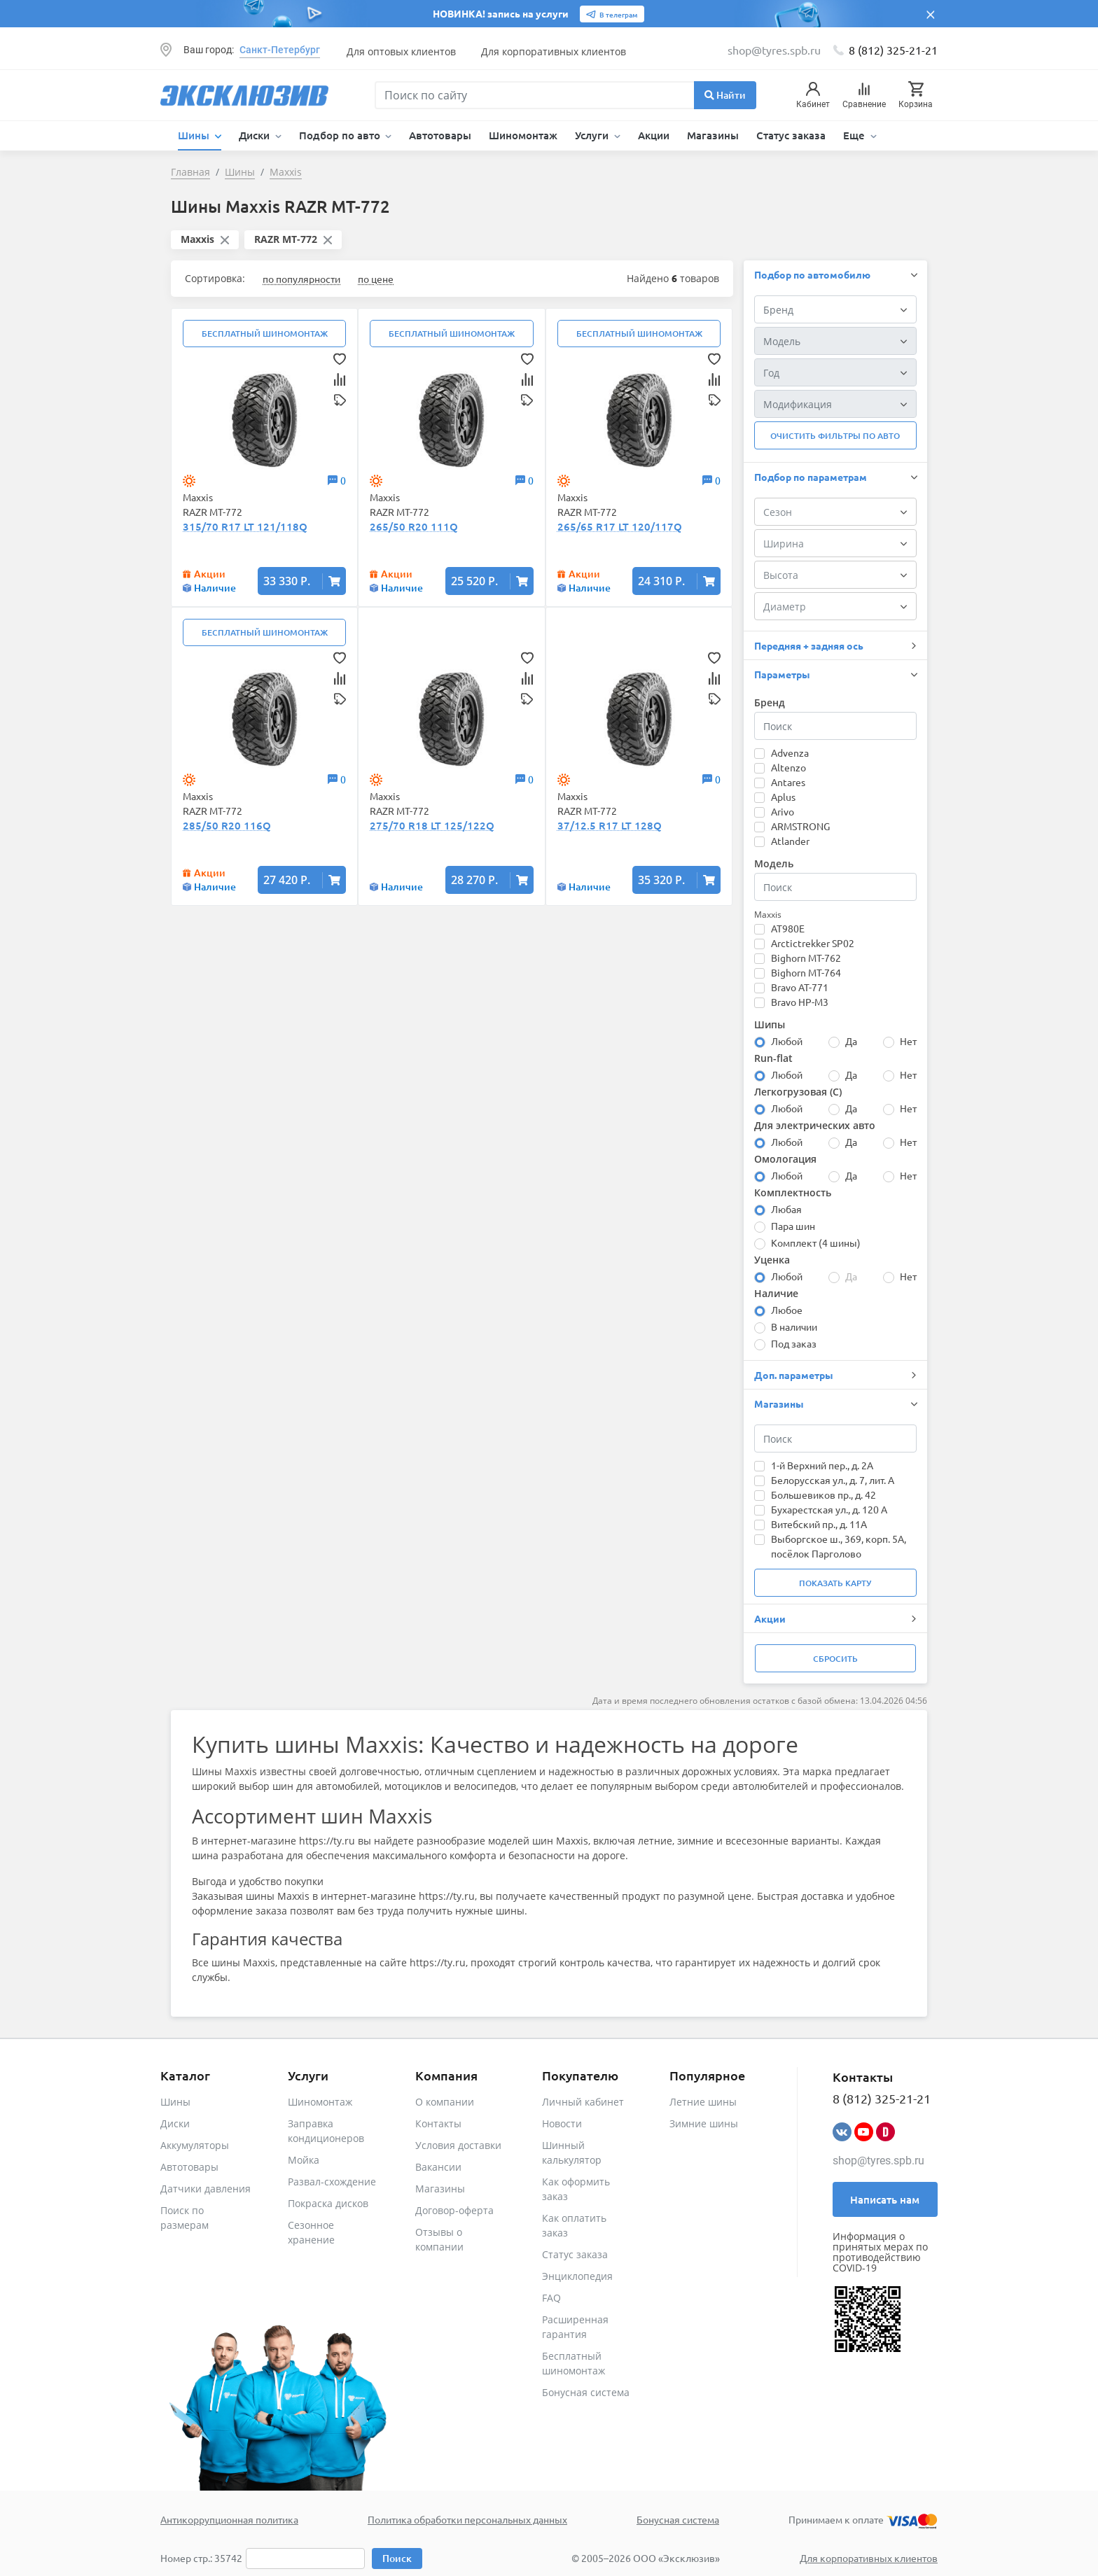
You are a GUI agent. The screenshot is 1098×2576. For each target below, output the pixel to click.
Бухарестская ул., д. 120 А (829, 1509)
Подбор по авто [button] (341, 135)
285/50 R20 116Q (227, 825)
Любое (786, 1309)
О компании (444, 2101)
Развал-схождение (332, 2181)
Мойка (303, 2159)
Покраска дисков (328, 2203)
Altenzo (788, 767)
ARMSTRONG (800, 826)
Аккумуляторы (194, 2145)
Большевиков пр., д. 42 (823, 1494)
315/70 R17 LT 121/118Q (245, 526)
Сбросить (835, 1659)
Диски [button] (255, 135)
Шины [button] (195, 135)
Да (851, 1041)
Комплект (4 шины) (816, 1242)
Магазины (713, 135)
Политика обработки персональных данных (467, 2519)
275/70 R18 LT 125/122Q (432, 825)
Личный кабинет (583, 2101)
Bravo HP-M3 (799, 1001)
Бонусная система (586, 2392)
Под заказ (793, 1343)
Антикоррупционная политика (229, 2519)
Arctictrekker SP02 (812, 943)
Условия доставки (458, 2145)
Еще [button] (855, 135)
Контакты (438, 2123)
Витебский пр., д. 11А (819, 1524)
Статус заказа (791, 135)
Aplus (783, 796)
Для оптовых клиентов (401, 51)
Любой (786, 1041)
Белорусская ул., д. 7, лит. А (832, 1480)
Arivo (782, 811)
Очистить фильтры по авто (835, 436)
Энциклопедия (577, 2276)
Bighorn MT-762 (806, 957)
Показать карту (835, 1583)
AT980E (788, 928)
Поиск (397, 2558)
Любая (786, 1209)
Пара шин (793, 1225)
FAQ (551, 2297)
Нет (908, 1041)
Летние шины (703, 2101)
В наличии (794, 1326)
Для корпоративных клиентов (553, 51)
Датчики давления (205, 2188)
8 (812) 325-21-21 (893, 50)
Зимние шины (703, 2123)
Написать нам (884, 2199)
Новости (562, 2123)
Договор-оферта (454, 2210)
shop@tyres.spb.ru (878, 2160)
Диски (175, 2123)
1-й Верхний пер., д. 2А (822, 1465)
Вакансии (438, 2167)
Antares (788, 782)
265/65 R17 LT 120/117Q (619, 526)
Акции (653, 135)
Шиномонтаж (523, 135)
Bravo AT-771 (799, 987)
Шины (175, 2101)
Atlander (790, 840)
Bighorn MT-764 (806, 972)
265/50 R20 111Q (414, 526)
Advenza (790, 752)
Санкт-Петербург (279, 49)
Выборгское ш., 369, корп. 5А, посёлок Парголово (838, 1546)
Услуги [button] (593, 135)
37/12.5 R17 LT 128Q (609, 825)
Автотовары (440, 135)
